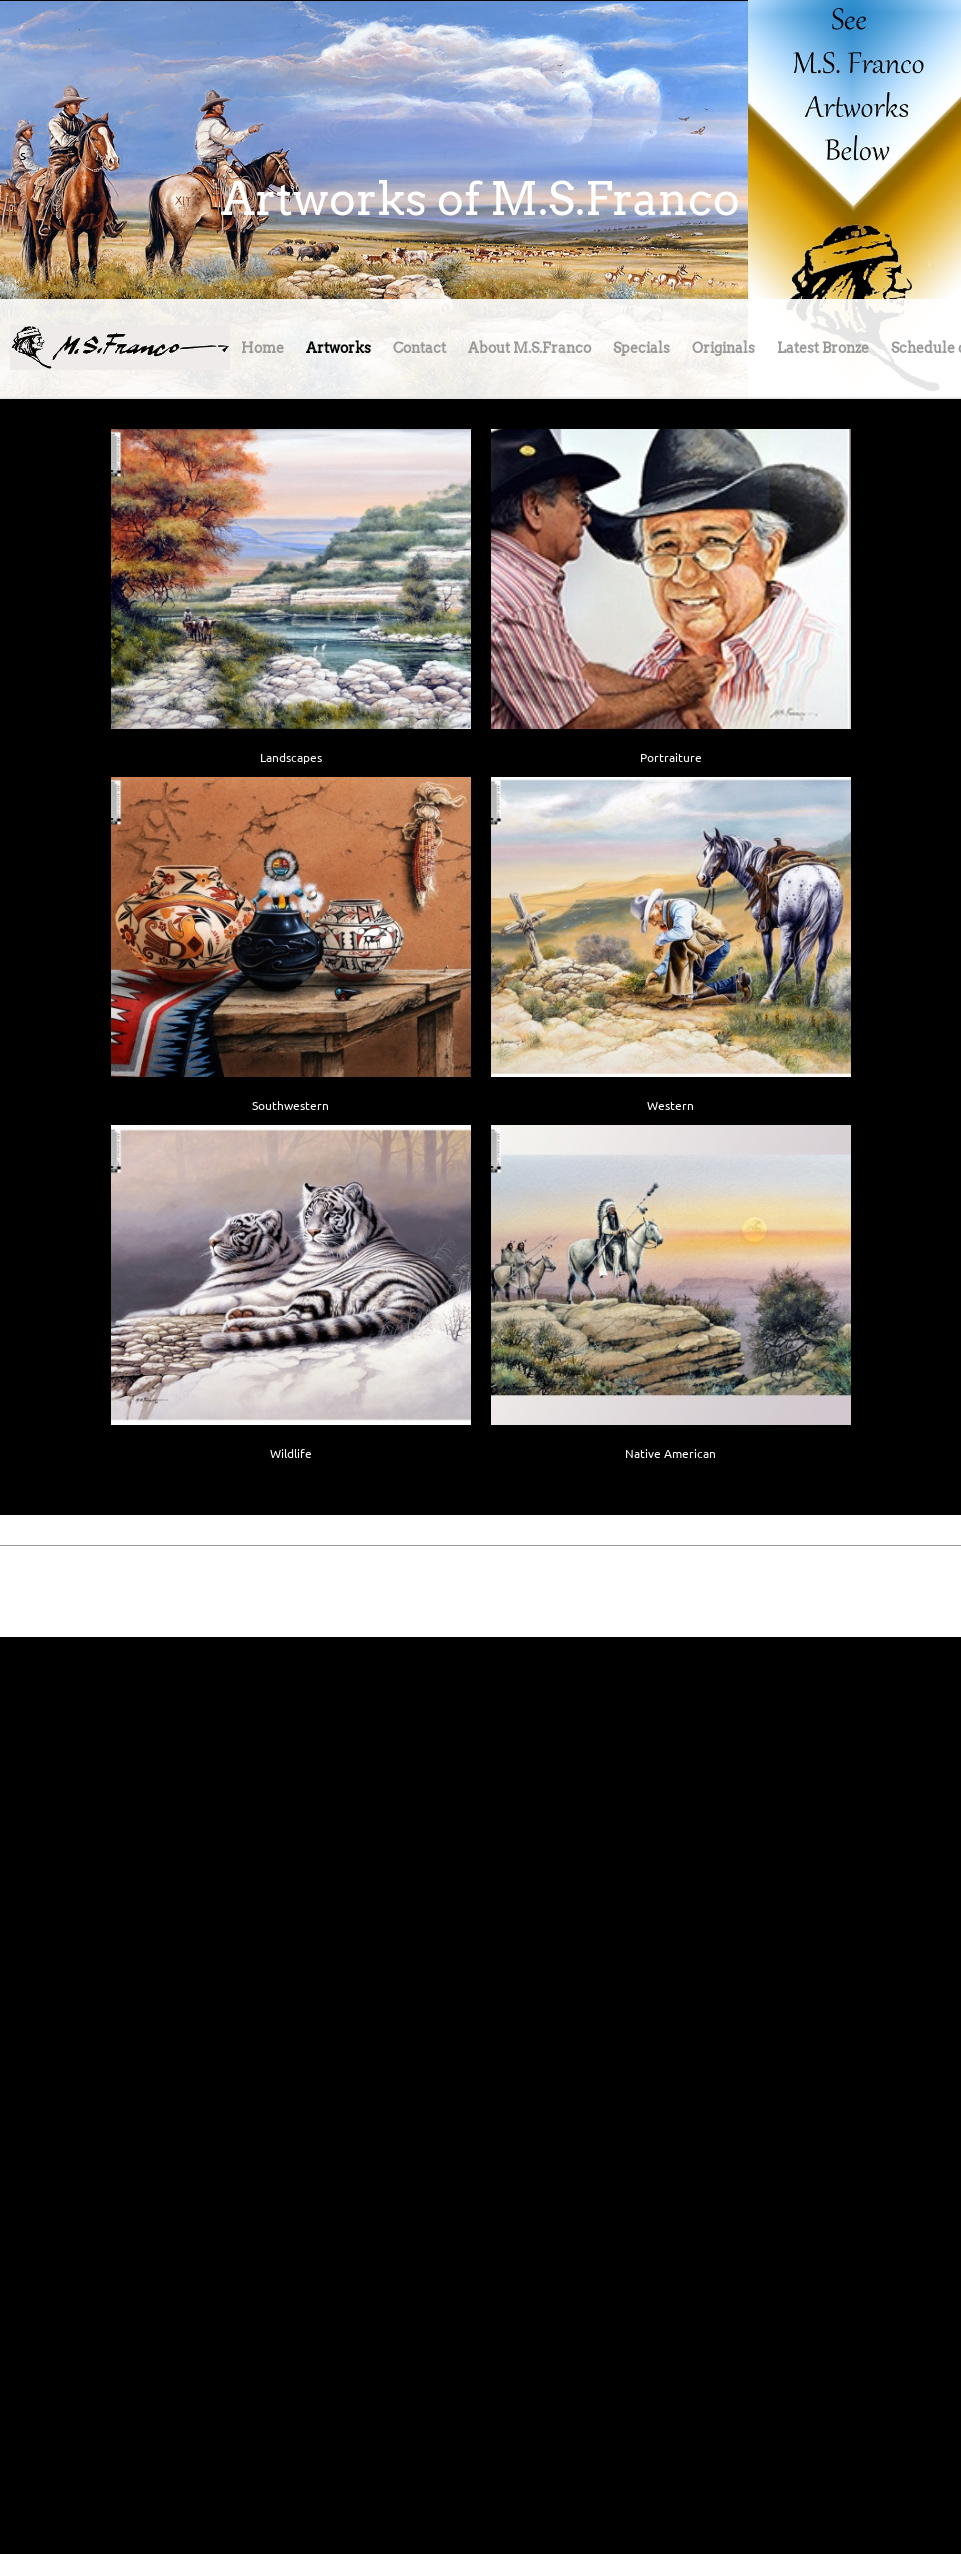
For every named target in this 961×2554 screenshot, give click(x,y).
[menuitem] (262, 353)
